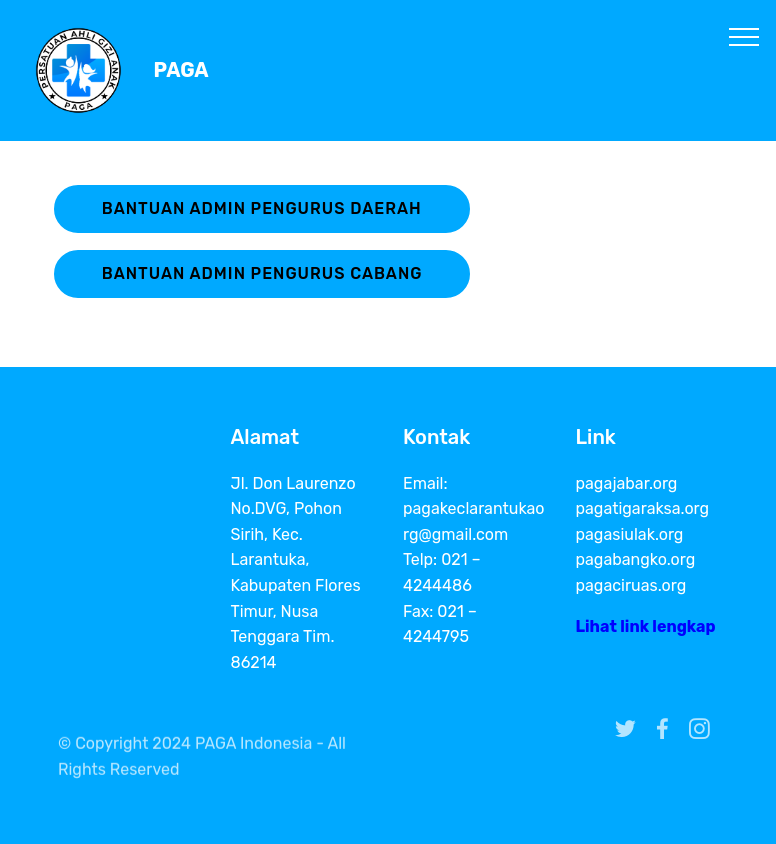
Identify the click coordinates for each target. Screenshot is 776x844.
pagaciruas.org (631, 585)
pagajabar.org (627, 483)
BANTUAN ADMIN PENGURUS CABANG (262, 273)
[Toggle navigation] (744, 36)
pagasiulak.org (630, 534)
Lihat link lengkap (646, 626)
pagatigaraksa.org (643, 508)
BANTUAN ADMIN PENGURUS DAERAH (262, 208)
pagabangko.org (636, 559)
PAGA (181, 70)
